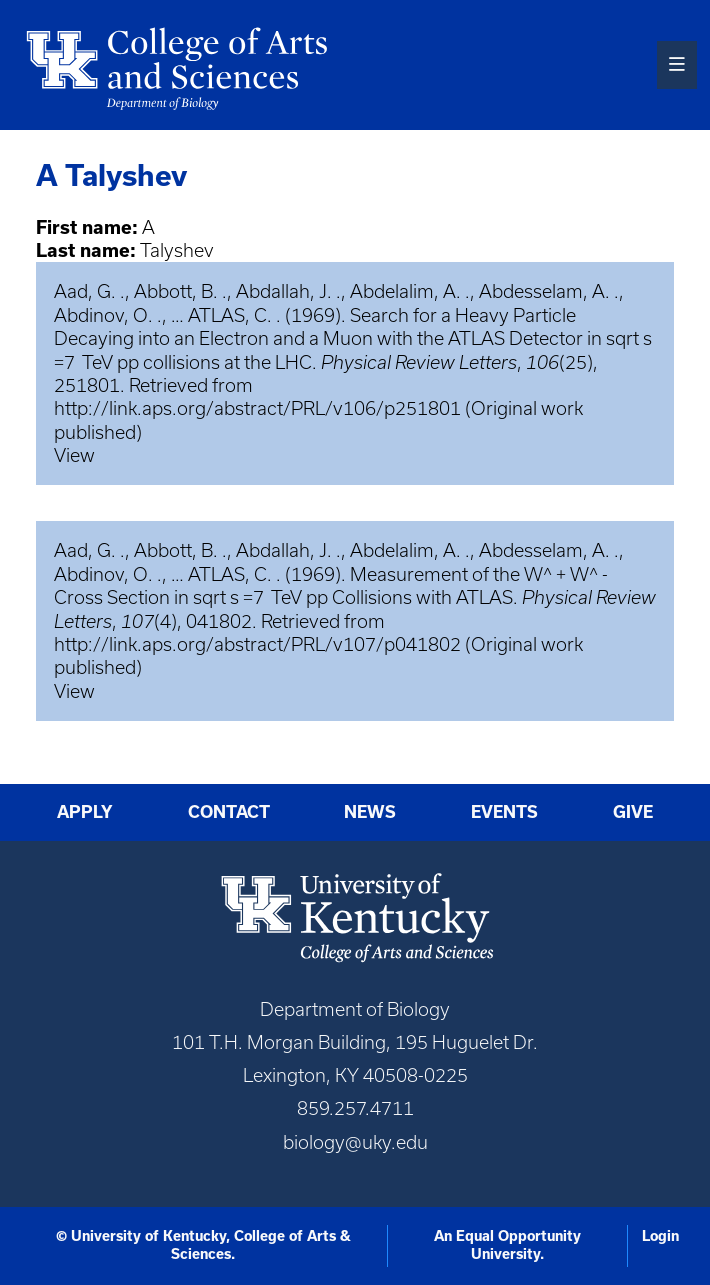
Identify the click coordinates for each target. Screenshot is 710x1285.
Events (504, 811)
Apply (85, 811)
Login (660, 1236)
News (370, 811)
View (74, 455)
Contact (229, 811)
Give (633, 811)
